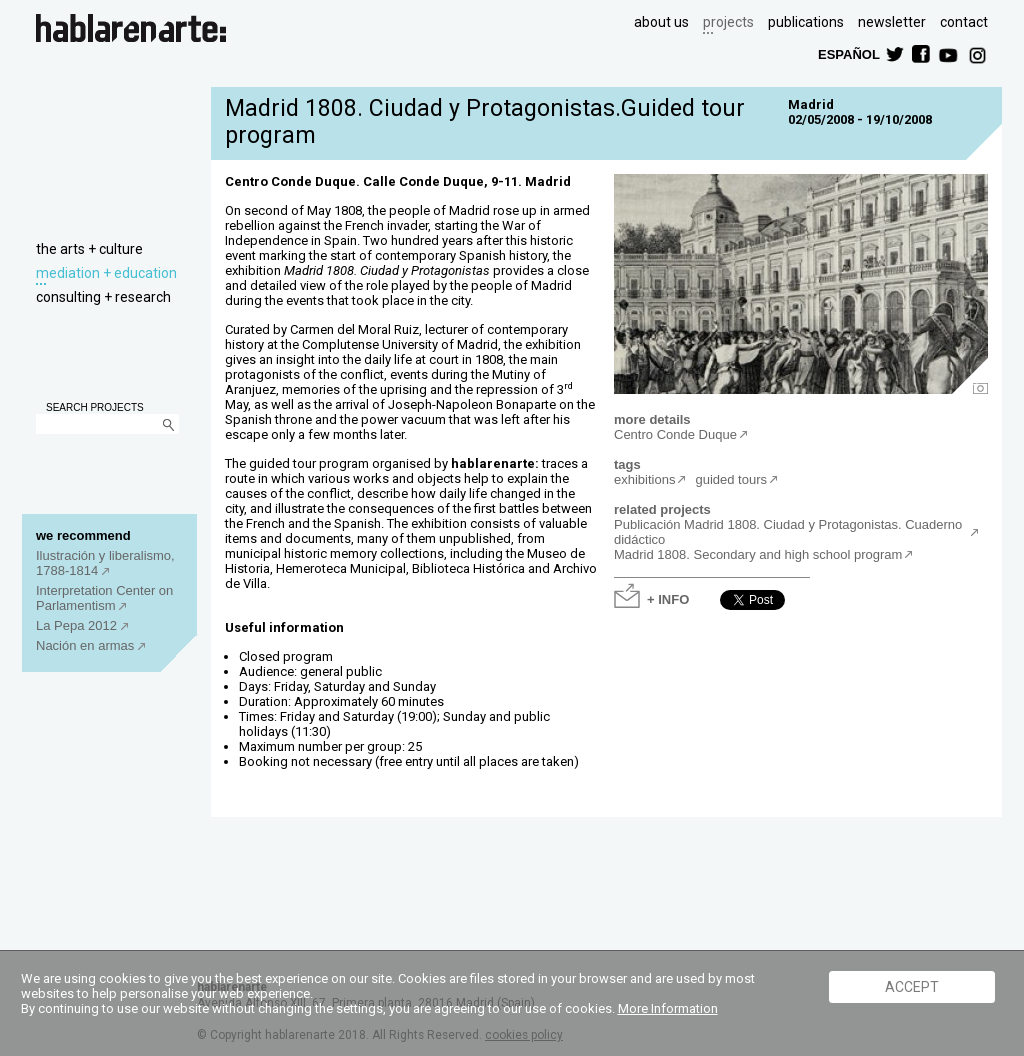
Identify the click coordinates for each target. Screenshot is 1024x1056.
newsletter (892, 22)
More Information (668, 1008)
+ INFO (668, 598)
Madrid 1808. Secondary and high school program (758, 554)
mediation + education (106, 273)
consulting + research (103, 297)
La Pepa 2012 (78, 625)
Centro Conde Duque (675, 434)
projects (728, 22)
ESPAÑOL (848, 53)
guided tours (731, 479)
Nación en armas (87, 645)
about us (661, 22)
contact (964, 22)
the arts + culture (89, 249)
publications (806, 22)
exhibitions (644, 479)
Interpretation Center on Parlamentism (104, 598)
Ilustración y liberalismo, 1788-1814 (105, 563)
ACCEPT (912, 987)
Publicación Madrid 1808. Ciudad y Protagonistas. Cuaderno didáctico (788, 532)
